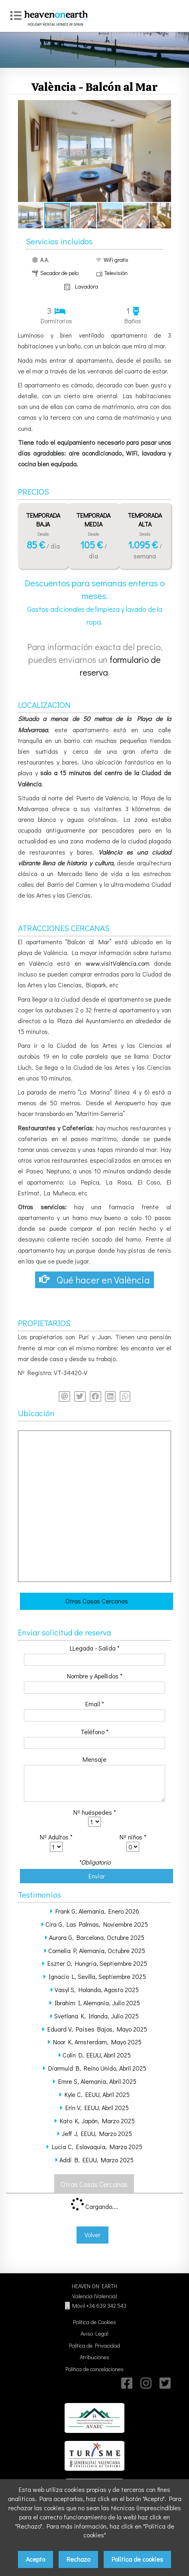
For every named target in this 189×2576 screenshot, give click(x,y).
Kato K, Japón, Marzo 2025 (97, 2120)
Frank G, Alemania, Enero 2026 (97, 1911)
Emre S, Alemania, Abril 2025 (97, 2081)
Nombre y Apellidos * (94, 1676)
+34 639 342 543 (106, 2305)
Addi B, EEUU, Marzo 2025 (96, 2160)
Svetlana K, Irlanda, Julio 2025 (96, 2016)
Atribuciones (94, 2357)
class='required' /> (94, 1822)
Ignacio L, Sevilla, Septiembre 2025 (97, 1976)
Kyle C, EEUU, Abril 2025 (97, 2094)
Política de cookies (137, 2559)
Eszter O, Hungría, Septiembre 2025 (97, 1963)
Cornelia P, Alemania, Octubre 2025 (96, 1950)
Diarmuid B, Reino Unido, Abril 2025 (97, 2068)
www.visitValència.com (118, 963)
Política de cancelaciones (94, 2369)
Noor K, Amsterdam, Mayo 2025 (97, 2042)
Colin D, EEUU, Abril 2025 (97, 2055)
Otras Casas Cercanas (96, 1601)
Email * (94, 1704)
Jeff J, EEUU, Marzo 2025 (96, 2133)
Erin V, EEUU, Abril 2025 (97, 2107)
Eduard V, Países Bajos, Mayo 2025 (97, 2029)
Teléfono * (94, 1731)
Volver (92, 2234)
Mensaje (94, 1759)
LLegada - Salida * (95, 1648)
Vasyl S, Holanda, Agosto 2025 (97, 1989)
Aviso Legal (94, 2333)
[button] (164, 107)
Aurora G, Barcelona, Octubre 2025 (96, 1937)
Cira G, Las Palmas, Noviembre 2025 (96, 1924)
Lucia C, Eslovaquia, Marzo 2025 (97, 2146)
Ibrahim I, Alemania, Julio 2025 (97, 2002)
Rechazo (78, 2559)
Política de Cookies (94, 2322)
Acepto (35, 2559)
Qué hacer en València (94, 1279)
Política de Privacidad (94, 2345)
